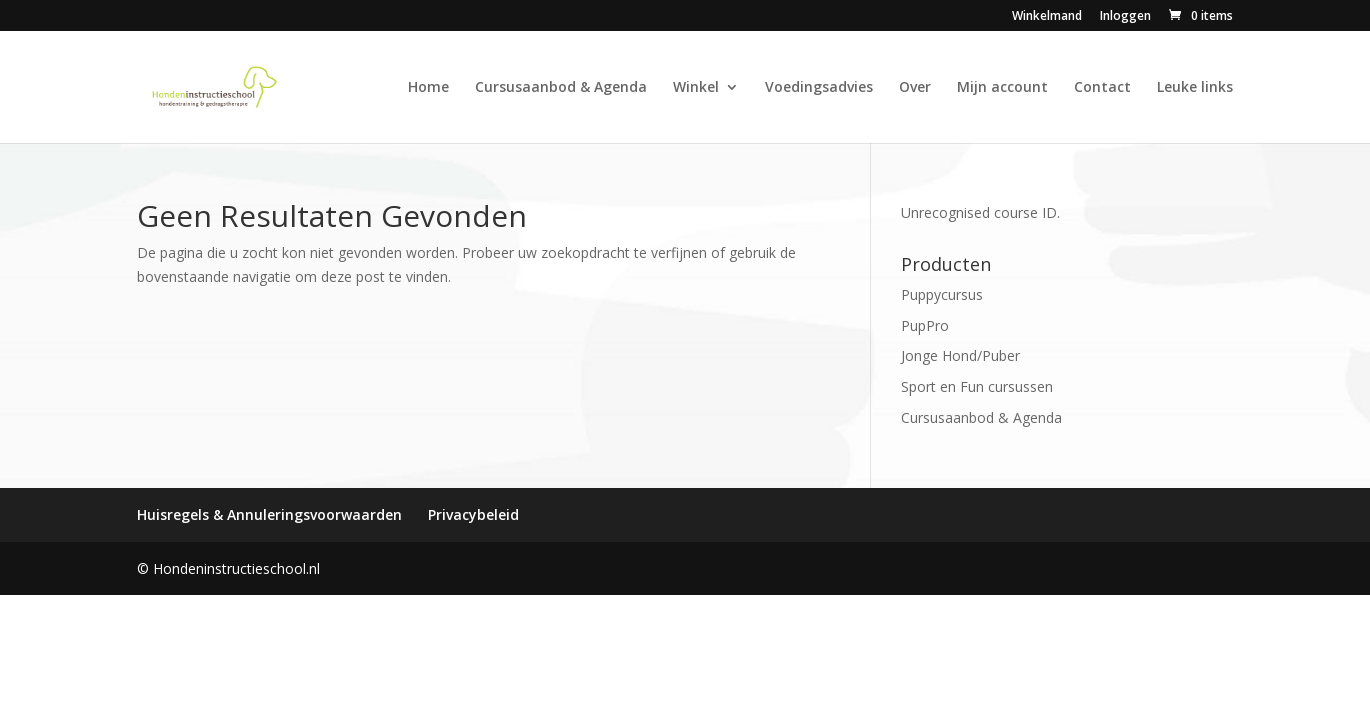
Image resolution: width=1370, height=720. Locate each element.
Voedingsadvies (819, 88)
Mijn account (1002, 88)
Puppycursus (942, 294)
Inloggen (1125, 17)
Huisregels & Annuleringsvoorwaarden (269, 514)
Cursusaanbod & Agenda (561, 88)
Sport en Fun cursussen (977, 386)
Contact (1102, 88)
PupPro (925, 325)
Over (915, 88)
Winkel (696, 88)
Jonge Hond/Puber (960, 355)
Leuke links (1195, 88)
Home (428, 88)
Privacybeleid (473, 514)
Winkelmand (1047, 17)
